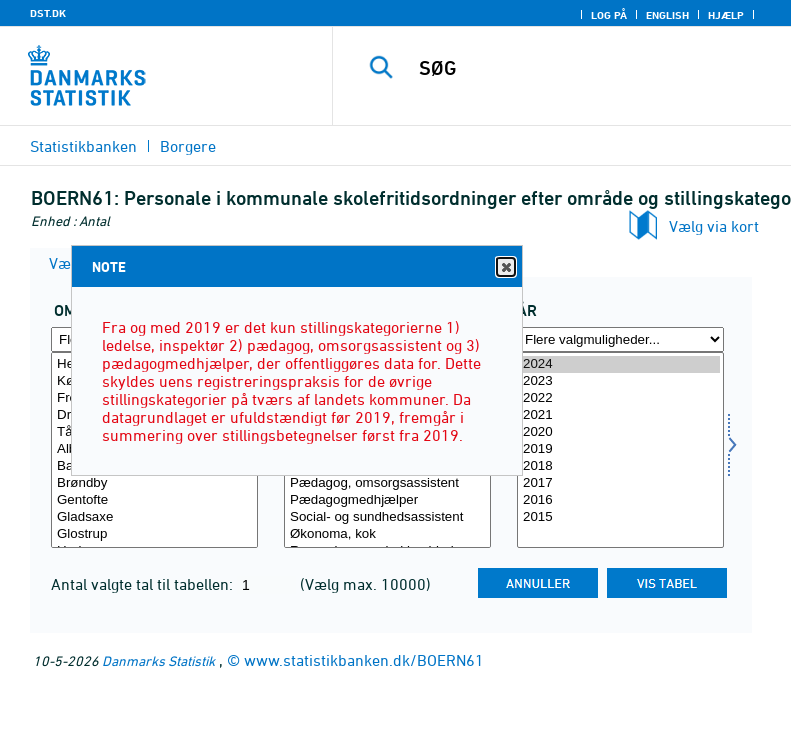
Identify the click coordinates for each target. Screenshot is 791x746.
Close (505, 267)
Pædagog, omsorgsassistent (387, 483)
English (667, 15)
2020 (620, 432)
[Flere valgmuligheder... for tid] (620, 339)
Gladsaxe (154, 517)
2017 (620, 483)
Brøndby (154, 483)
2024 (620, 364)
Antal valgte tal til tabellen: (144, 584)
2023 (620, 381)
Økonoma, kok (387, 534)
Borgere (188, 146)
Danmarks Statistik (158, 660)
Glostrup (154, 534)
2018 (620, 466)
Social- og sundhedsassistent (387, 517)
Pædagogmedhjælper (387, 500)
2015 (620, 517)
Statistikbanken (83, 146)
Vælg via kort (714, 226)
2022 (620, 398)
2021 (620, 415)
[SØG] (592, 68)
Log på (609, 15)
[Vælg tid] (620, 450)
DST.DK (48, 13)
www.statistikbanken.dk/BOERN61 (364, 660)
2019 (620, 449)
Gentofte (154, 500)
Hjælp (726, 15)
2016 (620, 500)
